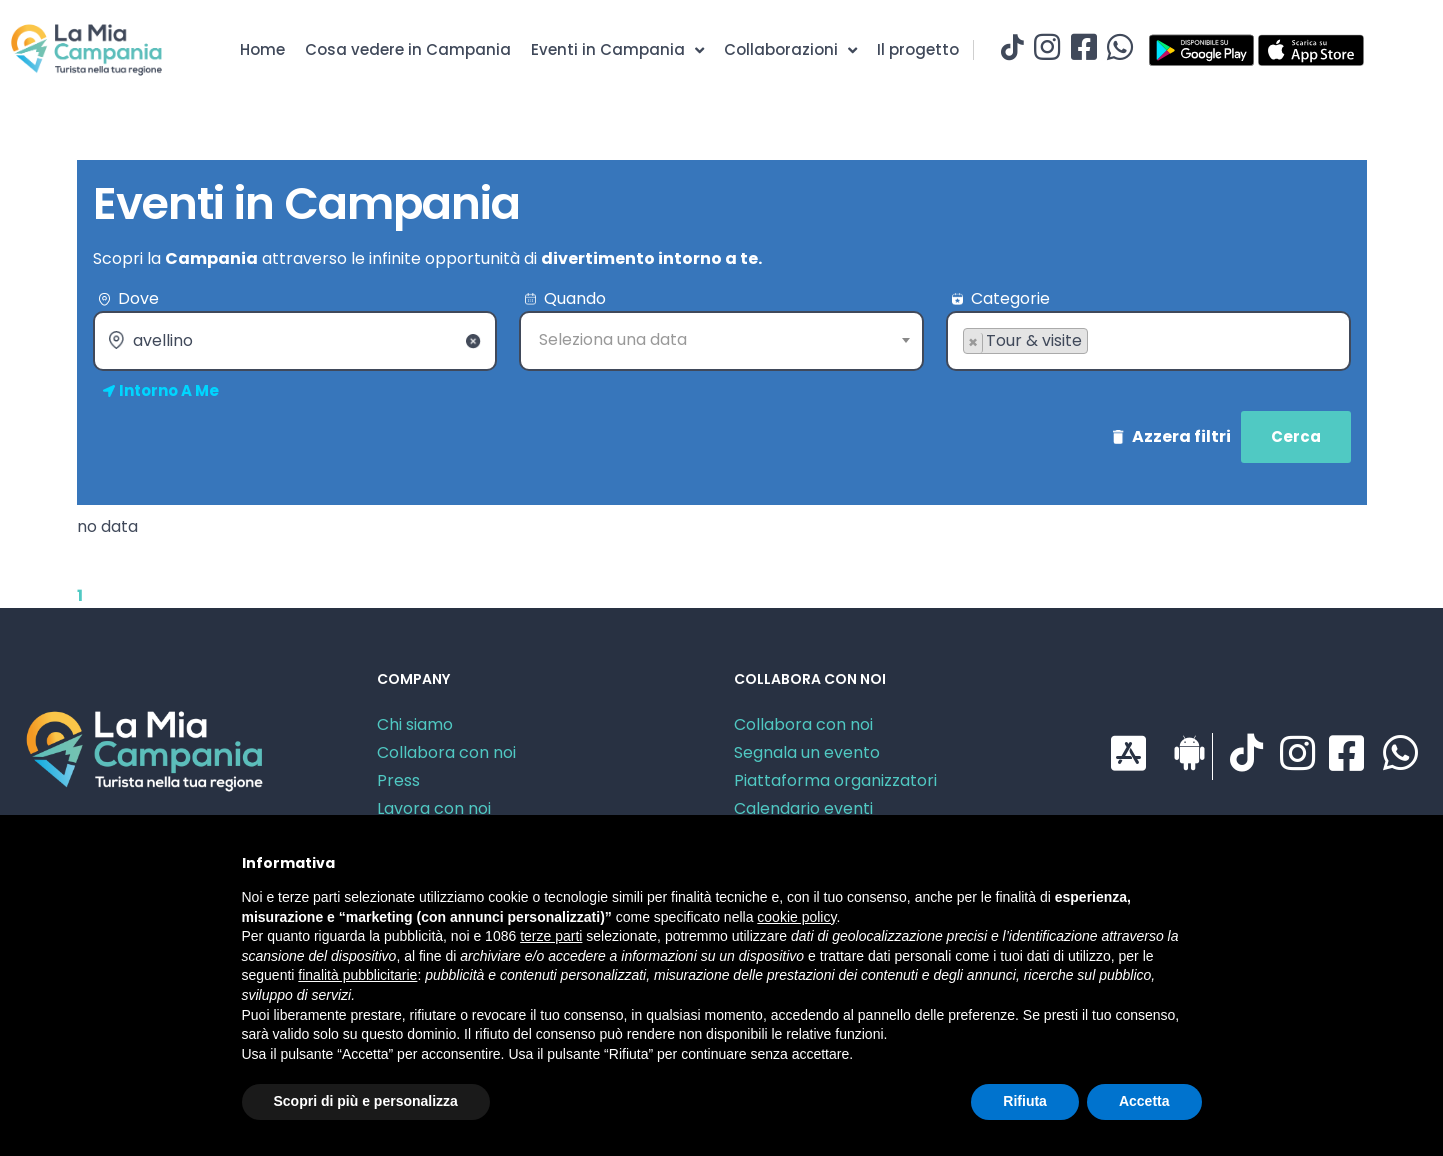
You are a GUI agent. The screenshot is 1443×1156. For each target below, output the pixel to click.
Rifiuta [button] (1025, 1101)
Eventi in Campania (617, 50)
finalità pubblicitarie (357, 975)
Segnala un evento (807, 752)
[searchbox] (969, 373)
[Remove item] (973, 343)
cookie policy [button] (796, 917)
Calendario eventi (803, 808)
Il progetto (918, 49)
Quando (575, 298)
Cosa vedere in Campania (408, 49)
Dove (138, 298)
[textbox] (721, 340)
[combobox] (721, 341)
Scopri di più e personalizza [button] (366, 1101)
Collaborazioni (790, 50)
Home (262, 49)
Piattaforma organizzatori (835, 780)
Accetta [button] (1144, 1101)
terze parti (551, 936)
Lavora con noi (434, 808)
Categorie (1010, 298)
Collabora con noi (446, 752)
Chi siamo (415, 724)
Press (398, 780)
